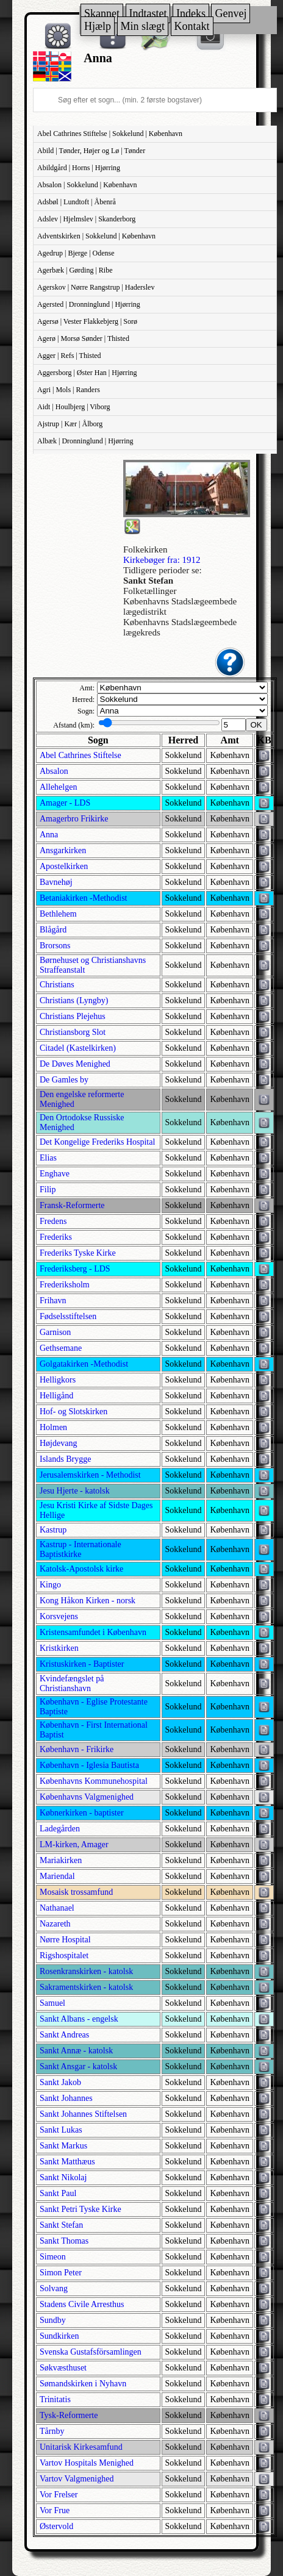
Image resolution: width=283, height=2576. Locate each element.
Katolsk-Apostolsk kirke (81, 1568)
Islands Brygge (65, 1459)
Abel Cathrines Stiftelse (80, 755)
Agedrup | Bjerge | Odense (76, 253)
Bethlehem (58, 913)
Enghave (55, 1173)
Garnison (55, 1332)
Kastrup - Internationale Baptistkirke (80, 1549)
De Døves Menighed (75, 1063)
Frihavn (53, 1300)
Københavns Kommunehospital (94, 1781)
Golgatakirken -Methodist (84, 1363)
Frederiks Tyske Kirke (78, 1253)
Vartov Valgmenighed (76, 2478)
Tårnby (52, 2431)
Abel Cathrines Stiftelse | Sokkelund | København (109, 133)
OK (256, 724)
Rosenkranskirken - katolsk (86, 1971)
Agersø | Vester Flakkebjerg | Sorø (87, 321)
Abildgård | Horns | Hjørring (78, 167)
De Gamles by (64, 1079)
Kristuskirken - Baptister (82, 1664)
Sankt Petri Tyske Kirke (80, 2209)
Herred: (83, 699)
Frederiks (56, 1237)
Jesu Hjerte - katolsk (75, 1490)
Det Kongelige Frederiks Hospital (97, 1142)
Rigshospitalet (64, 1955)
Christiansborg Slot (73, 1032)
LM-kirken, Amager (74, 1844)
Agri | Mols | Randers (68, 389)
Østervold (56, 2526)
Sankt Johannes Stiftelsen (83, 2114)
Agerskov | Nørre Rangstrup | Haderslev (95, 287)
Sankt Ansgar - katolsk (78, 2066)
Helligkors (58, 1379)
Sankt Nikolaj (63, 2177)
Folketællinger (150, 591)
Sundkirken (59, 2336)
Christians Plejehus (73, 1016)
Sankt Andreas (64, 2034)
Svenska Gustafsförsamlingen (91, 2351)
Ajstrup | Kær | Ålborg (69, 424)
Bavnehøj (56, 882)
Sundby (53, 2320)
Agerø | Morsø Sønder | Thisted (83, 338)
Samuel (52, 2003)
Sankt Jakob (60, 2082)
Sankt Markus (63, 2145)
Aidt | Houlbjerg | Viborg (73, 406)
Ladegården (60, 1828)
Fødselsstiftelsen (68, 1316)
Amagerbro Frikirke (74, 818)
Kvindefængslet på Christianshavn (72, 1683)
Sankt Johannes (66, 2098)
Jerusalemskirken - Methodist (90, 1474)
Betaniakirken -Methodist (83, 898)
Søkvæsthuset (63, 2367)
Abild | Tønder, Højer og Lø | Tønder (91, 150)
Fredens (53, 1221)
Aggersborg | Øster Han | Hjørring (87, 372)
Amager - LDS (65, 802)
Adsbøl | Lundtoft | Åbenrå (76, 202)
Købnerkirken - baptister (82, 1812)
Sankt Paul (58, 2193)
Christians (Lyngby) (74, 1000)
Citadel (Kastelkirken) (78, 1048)
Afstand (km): (74, 725)
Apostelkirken (64, 866)
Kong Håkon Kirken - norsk (87, 1600)
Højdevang (58, 1443)
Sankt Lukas (61, 2129)
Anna (49, 834)
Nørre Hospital (65, 1939)
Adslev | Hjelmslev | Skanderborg (86, 219)
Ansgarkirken (63, 850)
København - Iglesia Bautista (89, 1765)
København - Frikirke (76, 1749)
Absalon (54, 771)
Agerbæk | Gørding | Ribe (74, 270)
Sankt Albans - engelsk (79, 2018)
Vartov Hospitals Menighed (87, 2462)
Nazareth (55, 1923)
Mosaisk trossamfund (76, 1892)
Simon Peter (61, 2272)
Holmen (53, 1427)
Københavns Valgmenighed (87, 1796)
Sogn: (86, 711)
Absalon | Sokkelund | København (87, 185)
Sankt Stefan (61, 2225)
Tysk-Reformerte (69, 2415)
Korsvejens (59, 1616)
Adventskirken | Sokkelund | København (96, 236)
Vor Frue (55, 2510)
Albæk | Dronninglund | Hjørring (85, 441)
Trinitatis (55, 2399)
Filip (48, 1189)
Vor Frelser (58, 2494)
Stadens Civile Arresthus (82, 2304)
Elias (48, 1157)
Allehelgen (58, 787)
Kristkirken (59, 1648)
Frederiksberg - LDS (75, 1268)
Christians (57, 984)
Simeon (53, 2256)
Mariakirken (61, 1860)
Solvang (54, 2288)
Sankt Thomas (64, 2240)
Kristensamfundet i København (93, 1632)
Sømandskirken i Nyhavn (83, 2383)
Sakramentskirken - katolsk (86, 1987)
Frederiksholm (65, 1284)
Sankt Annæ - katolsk (76, 2050)
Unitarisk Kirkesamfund (81, 2447)
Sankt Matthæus (67, 2161)
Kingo (50, 1584)
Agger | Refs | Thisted (69, 355)
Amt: (87, 688)
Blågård (53, 929)
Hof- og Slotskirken (73, 1411)
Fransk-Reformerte (72, 1205)
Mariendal (57, 1876)
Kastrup (53, 1529)
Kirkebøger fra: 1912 (162, 560)
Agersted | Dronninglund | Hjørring (88, 304)
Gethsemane (61, 1348)
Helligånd (56, 1395)
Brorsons (55, 945)
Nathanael (57, 1907)
